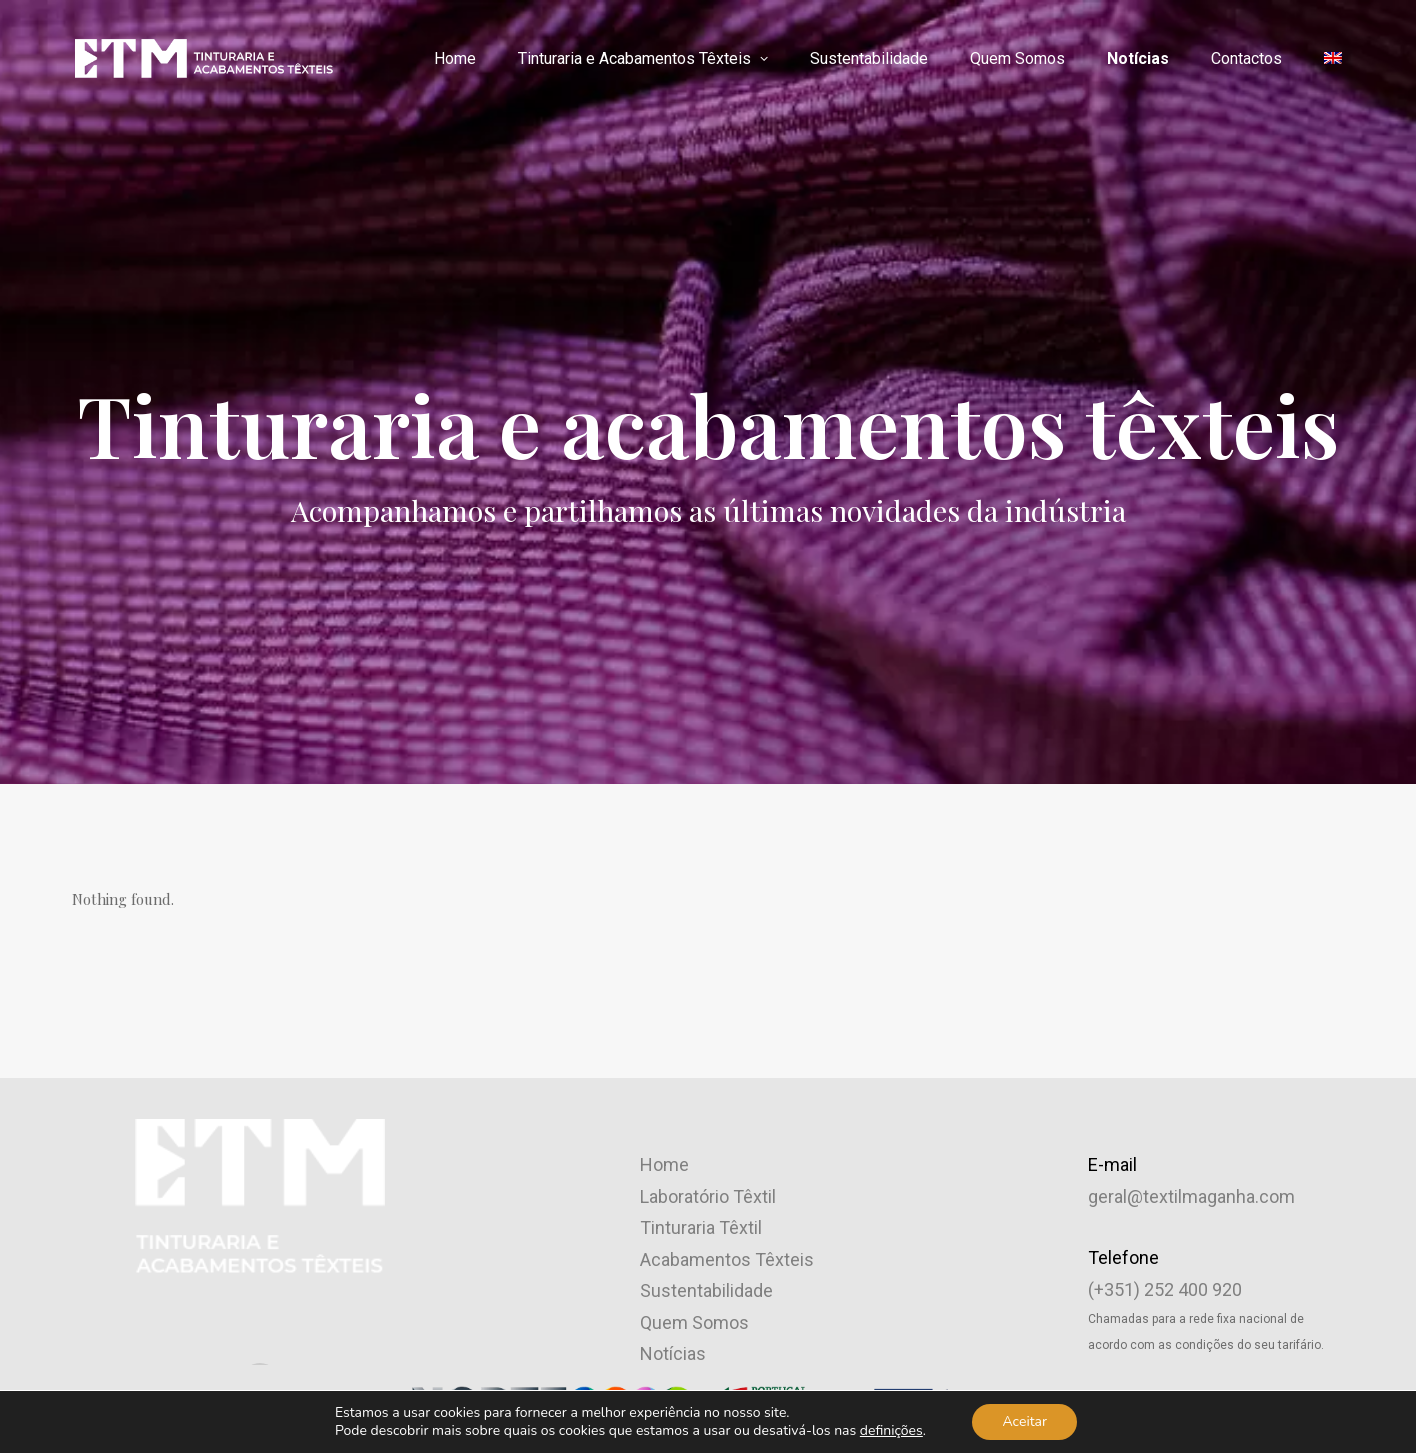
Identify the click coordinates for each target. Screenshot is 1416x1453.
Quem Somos (1017, 58)
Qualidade (679, 1119)
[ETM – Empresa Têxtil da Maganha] (202, 58)
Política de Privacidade (1177, 1093)
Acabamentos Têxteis (727, 961)
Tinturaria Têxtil (701, 930)
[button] (260, 1085)
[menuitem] (462, 59)
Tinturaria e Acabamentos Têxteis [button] (643, 58)
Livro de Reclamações (1175, 1188)
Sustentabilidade (869, 58)
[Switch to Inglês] (1326, 58)
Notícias (1138, 58)
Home (455, 58)
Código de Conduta (1163, 1156)
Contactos (1246, 58)
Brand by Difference (945, 1400)
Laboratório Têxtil (708, 898)
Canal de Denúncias (1166, 1125)
